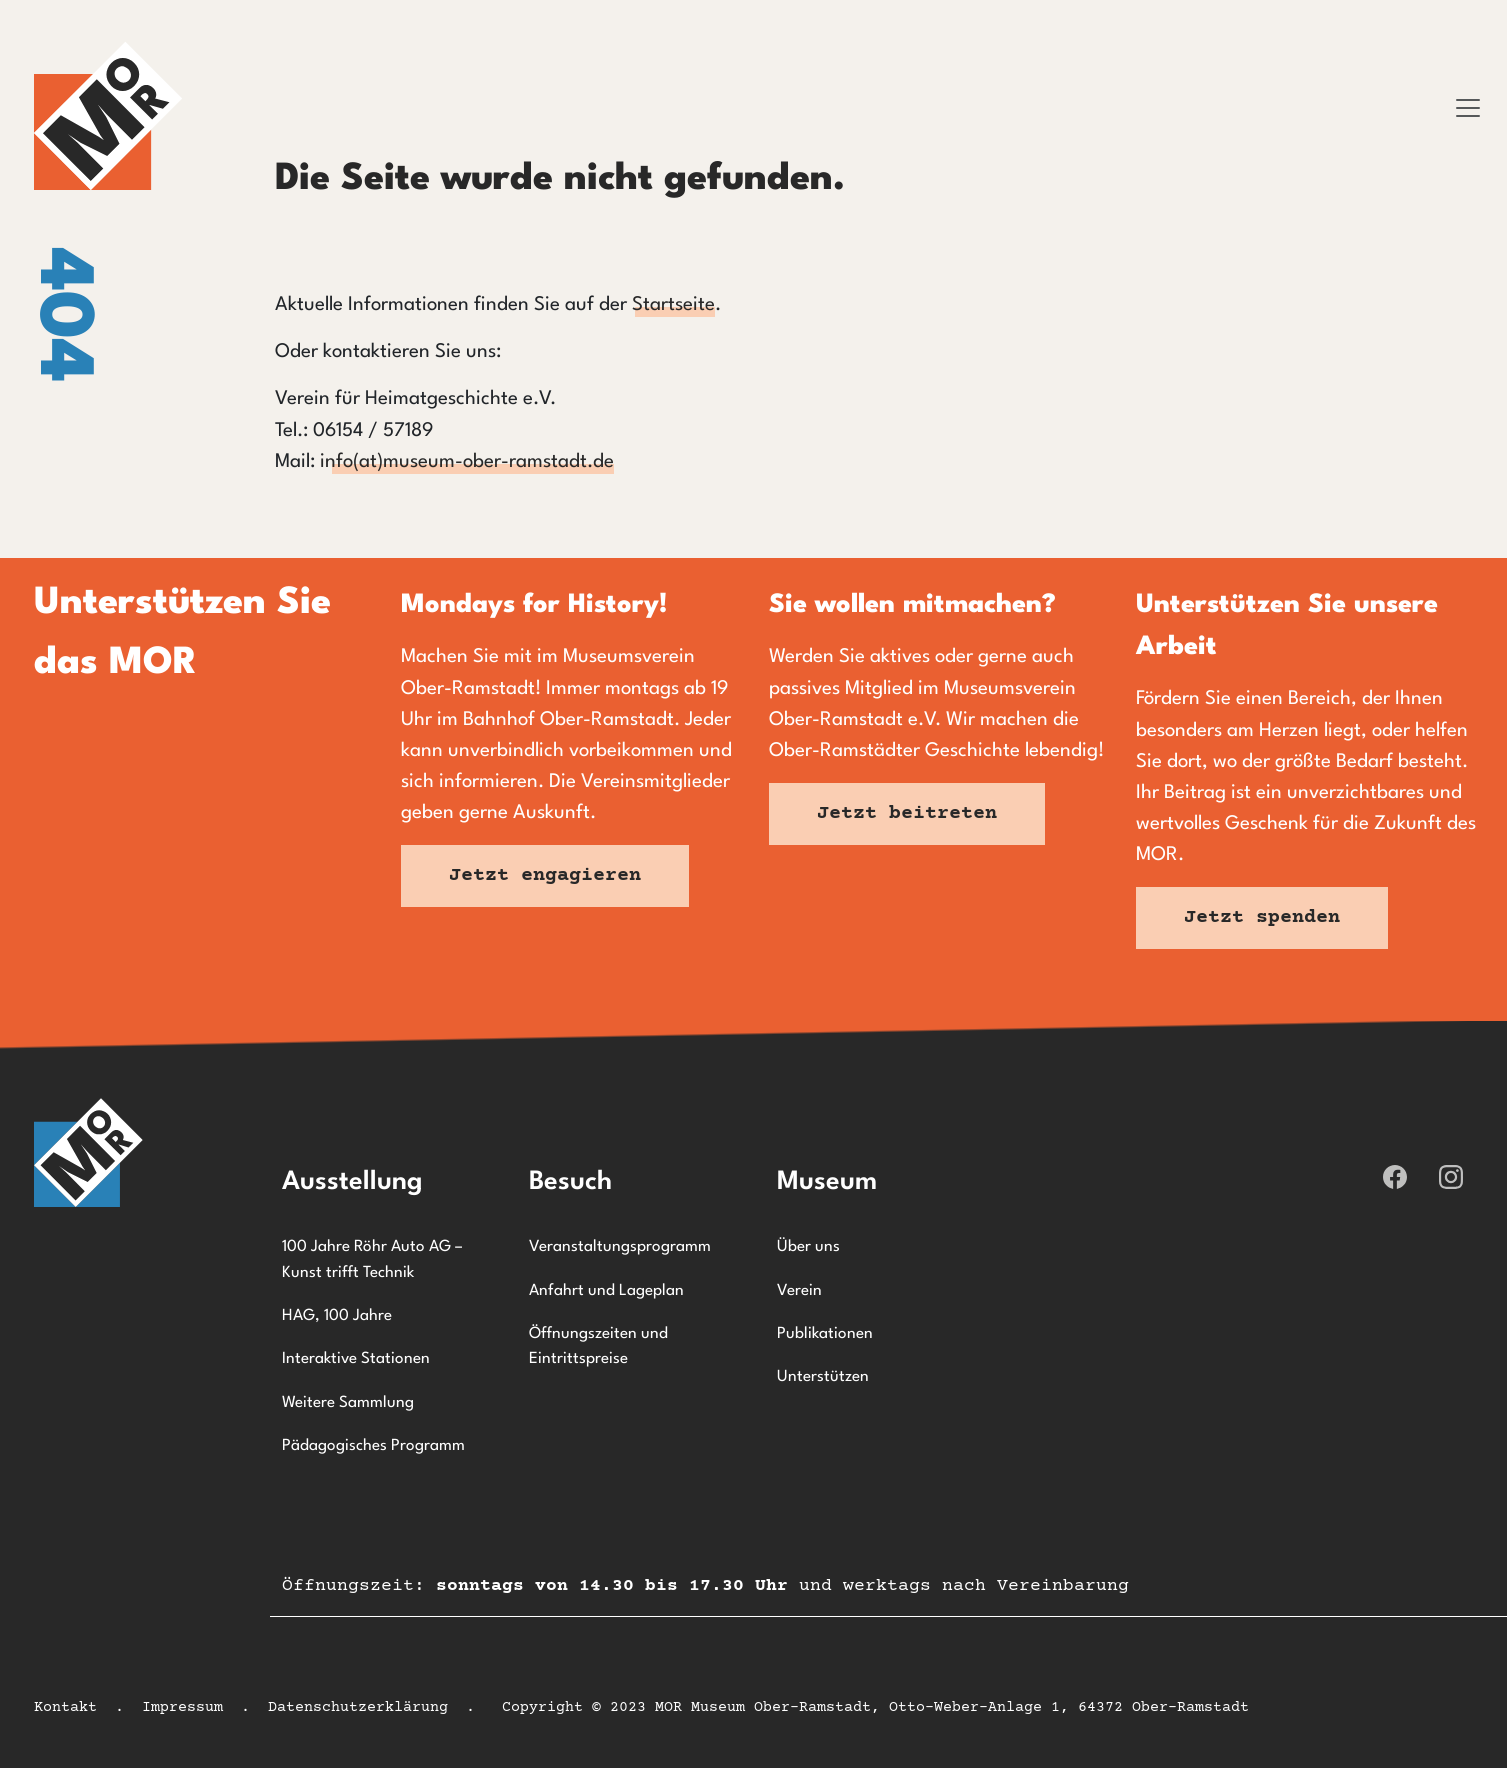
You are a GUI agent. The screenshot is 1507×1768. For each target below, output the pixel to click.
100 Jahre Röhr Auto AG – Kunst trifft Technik (372, 1260)
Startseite (673, 305)
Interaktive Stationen (356, 1359)
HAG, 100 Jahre (337, 1316)
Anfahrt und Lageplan (606, 1291)
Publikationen (825, 1334)
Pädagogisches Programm (373, 1446)
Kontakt (65, 1707)
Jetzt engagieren (545, 875)
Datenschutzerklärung (358, 1707)
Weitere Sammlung (348, 1403)
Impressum (182, 1707)
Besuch (570, 1182)
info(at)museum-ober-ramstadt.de (467, 462)
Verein (799, 1291)
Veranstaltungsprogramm (620, 1247)
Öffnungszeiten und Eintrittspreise (598, 1347)
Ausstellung (352, 1182)
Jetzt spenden (1262, 917)
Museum (827, 1182)
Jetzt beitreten (907, 813)
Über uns (808, 1247)
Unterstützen (823, 1377)
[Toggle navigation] (1468, 108)
